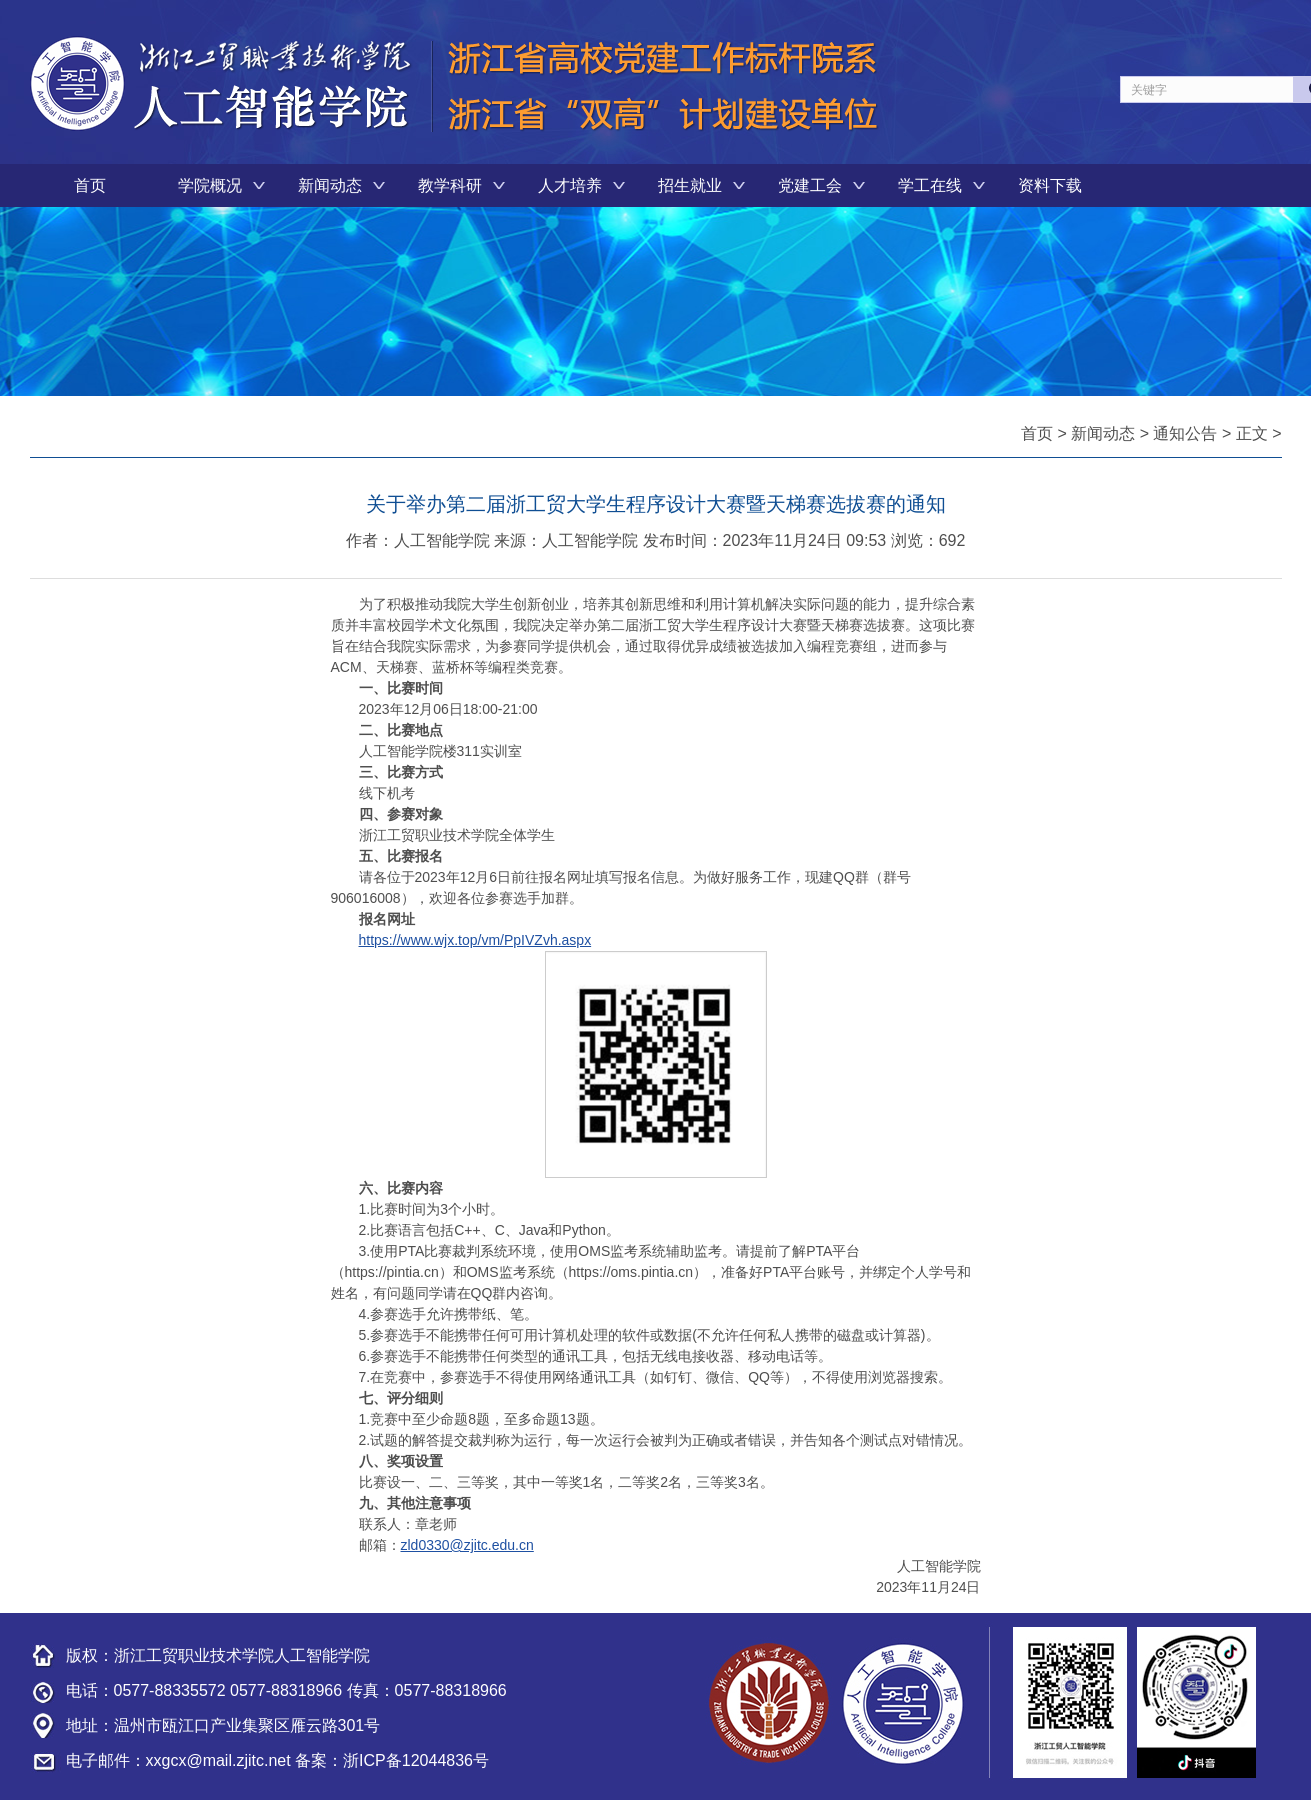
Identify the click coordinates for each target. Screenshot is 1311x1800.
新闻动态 (330, 185)
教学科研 (450, 185)
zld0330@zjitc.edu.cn (467, 1545)
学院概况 (210, 185)
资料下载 (1050, 185)
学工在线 (930, 185)
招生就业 (690, 185)
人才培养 (570, 185)
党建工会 (810, 185)
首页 (90, 185)
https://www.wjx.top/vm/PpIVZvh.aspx (475, 940)
